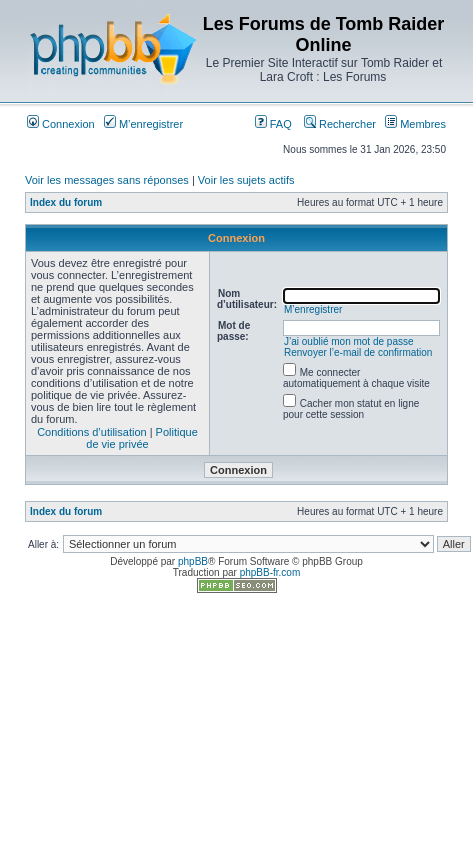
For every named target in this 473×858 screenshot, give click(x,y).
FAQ (273, 124)
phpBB (193, 561)
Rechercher (340, 124)
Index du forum (66, 202)
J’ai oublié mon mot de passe (349, 341)
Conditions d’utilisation (91, 432)
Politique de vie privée (142, 438)
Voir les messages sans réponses (107, 180)
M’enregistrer (143, 124)
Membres (415, 124)
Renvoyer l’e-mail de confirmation (358, 352)
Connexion (61, 124)
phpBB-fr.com (270, 572)
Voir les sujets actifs (246, 180)
